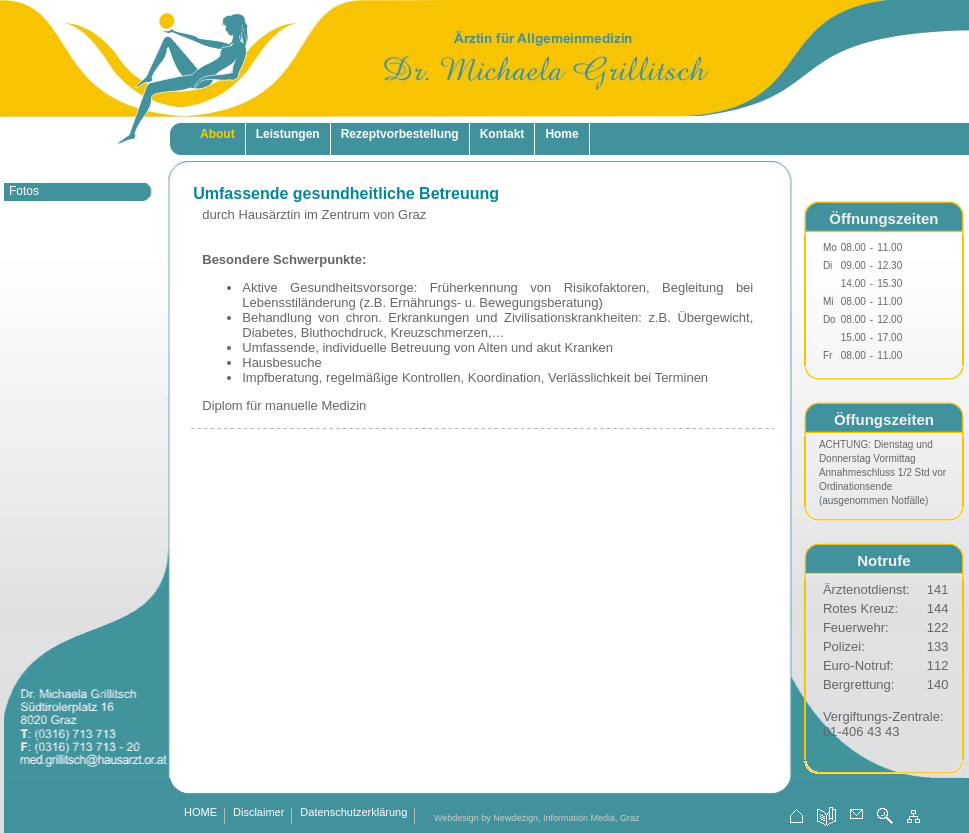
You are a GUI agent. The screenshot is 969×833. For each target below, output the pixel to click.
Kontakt (502, 134)
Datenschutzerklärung (353, 813)
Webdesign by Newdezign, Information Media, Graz (536, 818)
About (217, 134)
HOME (200, 813)
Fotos (24, 191)
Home (561, 134)
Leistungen (288, 134)
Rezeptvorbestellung (400, 134)
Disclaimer (258, 813)
